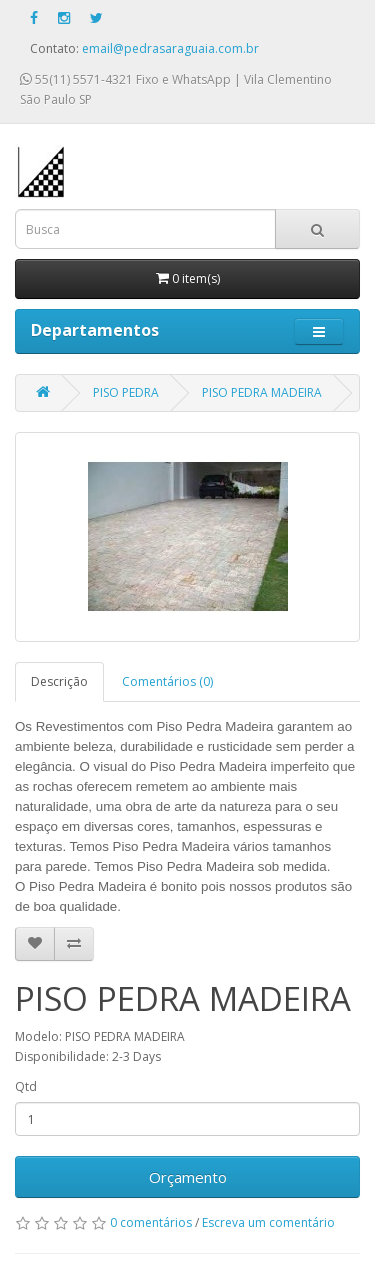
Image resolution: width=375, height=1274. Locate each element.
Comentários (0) (167, 681)
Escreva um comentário (268, 1222)
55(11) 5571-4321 (76, 79)
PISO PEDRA (126, 392)
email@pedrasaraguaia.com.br (170, 48)
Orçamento (188, 1177)
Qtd (26, 1086)
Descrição (59, 681)
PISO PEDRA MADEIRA (262, 392)
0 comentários (151, 1222)
